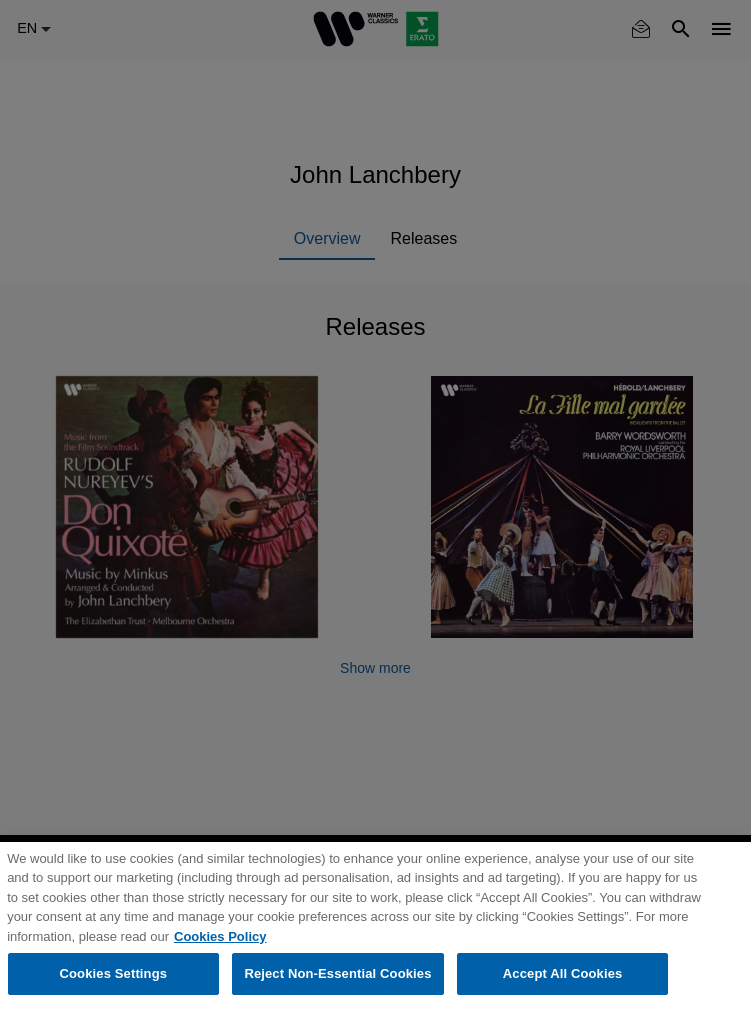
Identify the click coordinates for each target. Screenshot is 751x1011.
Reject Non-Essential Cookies (337, 973)
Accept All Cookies (563, 973)
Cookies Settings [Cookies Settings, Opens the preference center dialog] (114, 973)
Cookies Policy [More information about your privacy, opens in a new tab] (220, 936)
